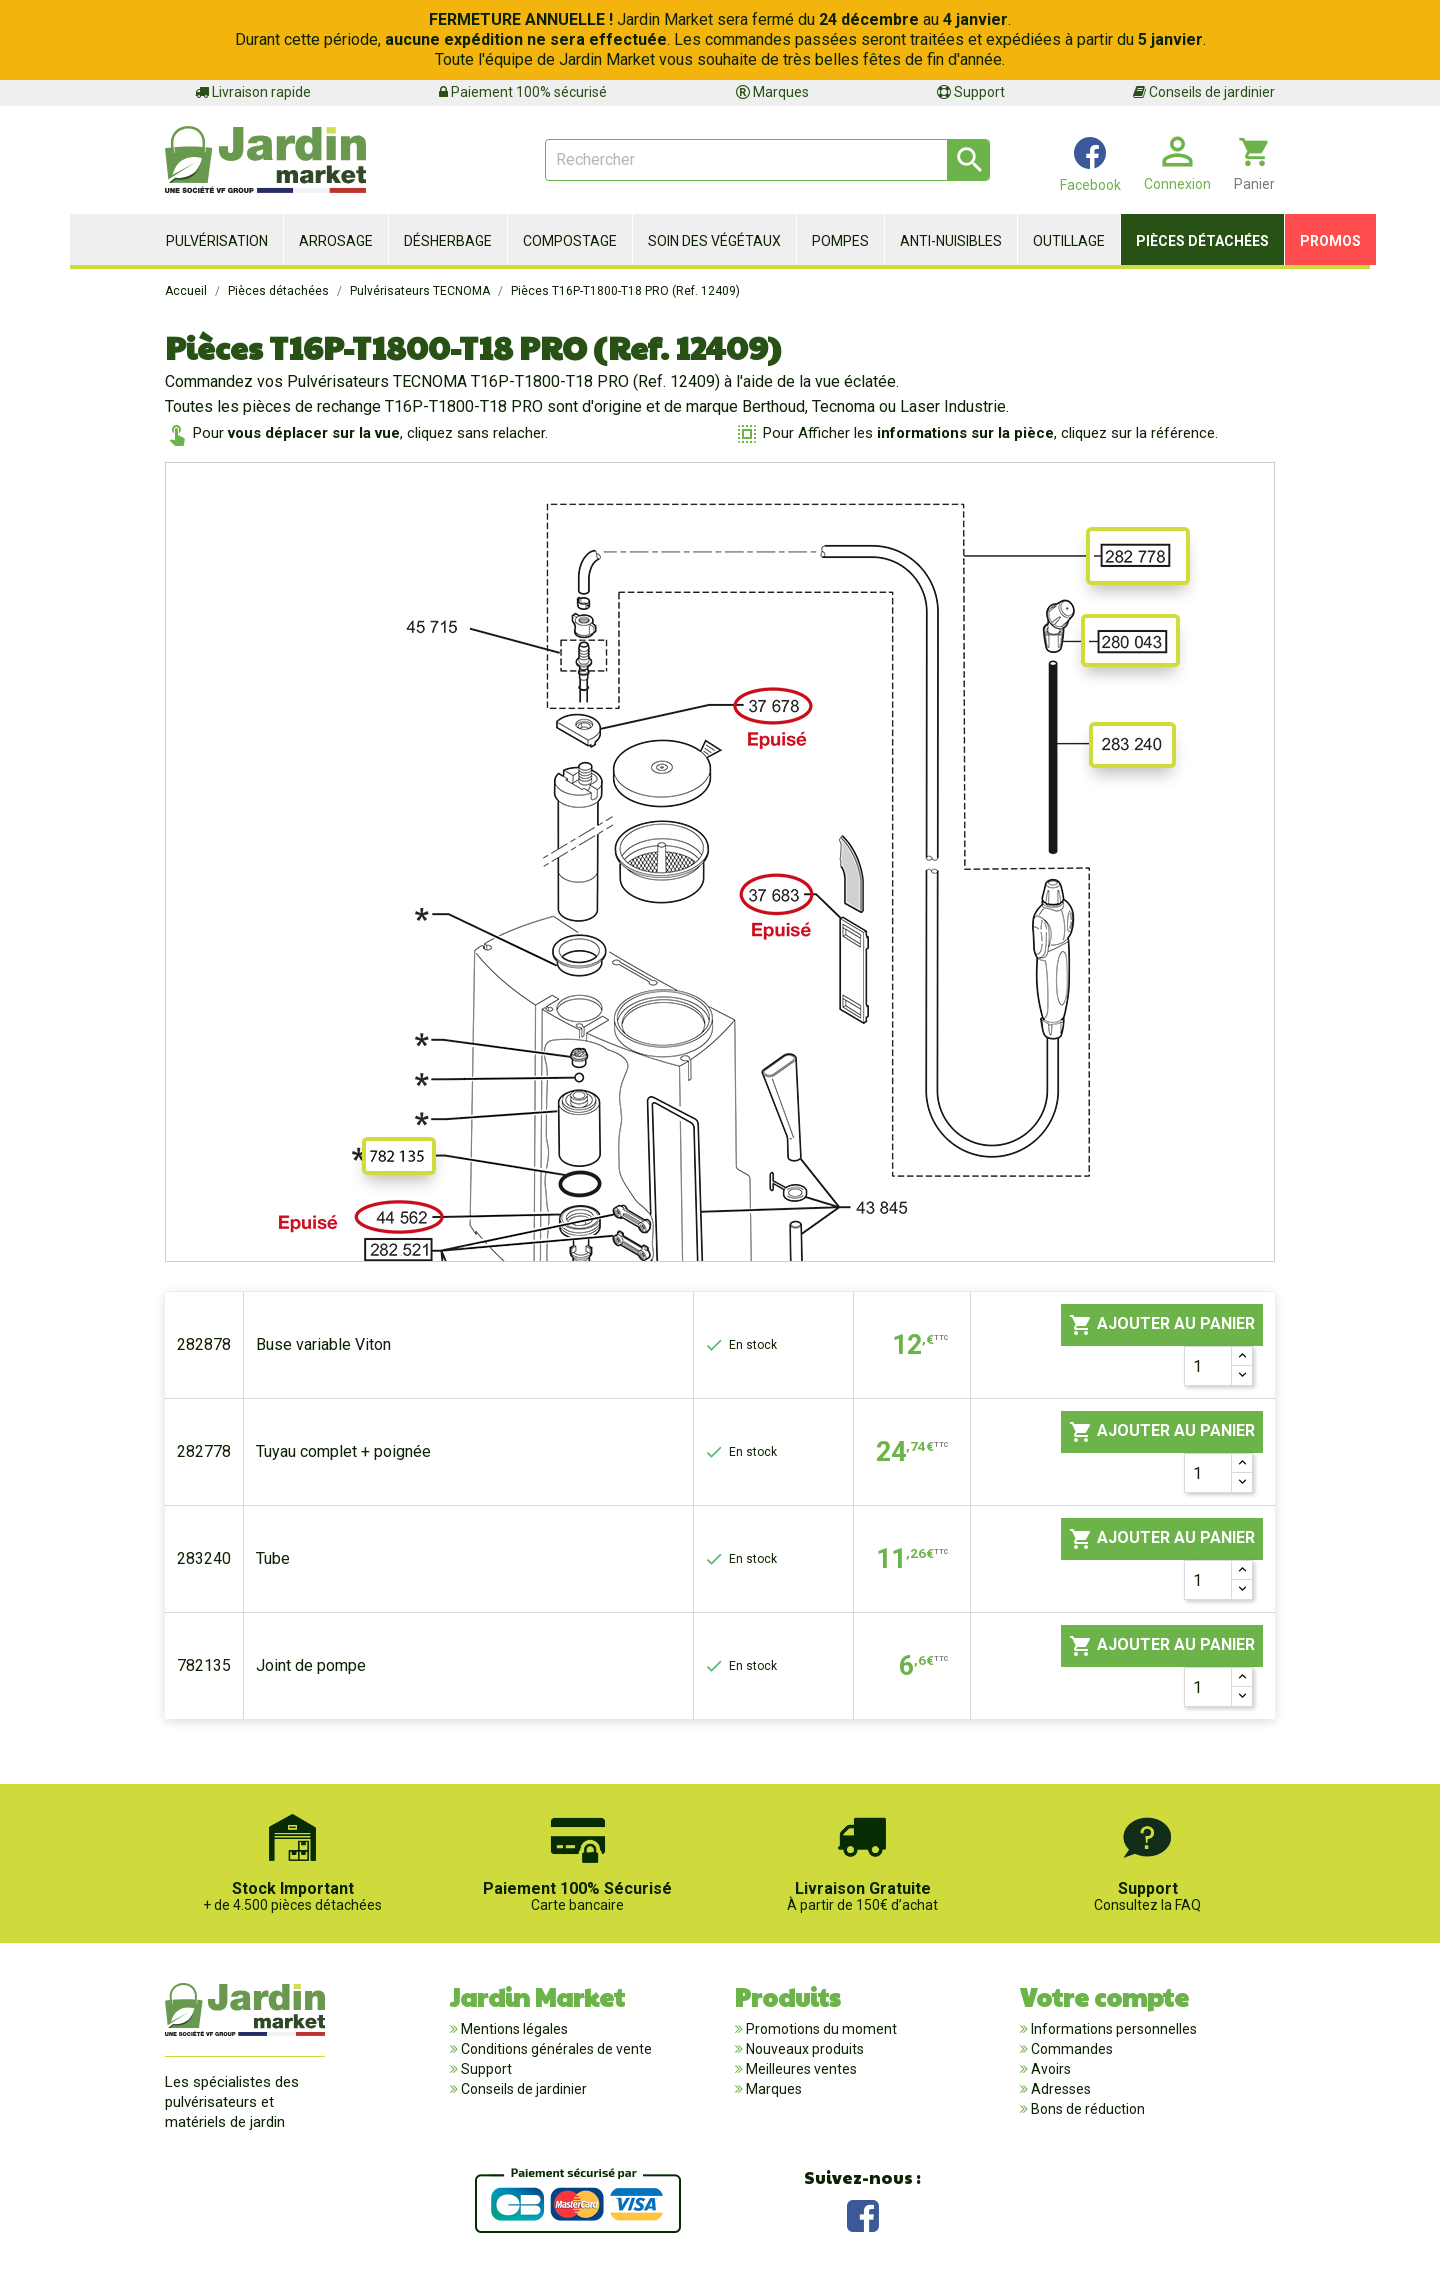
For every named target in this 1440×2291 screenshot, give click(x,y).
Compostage (570, 241)
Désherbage (448, 241)
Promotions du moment (820, 2029)
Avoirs (1049, 2069)
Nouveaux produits (803, 2049)
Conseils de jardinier (1204, 92)
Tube (273, 1558)
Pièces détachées (1202, 241)
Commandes (1070, 2049)
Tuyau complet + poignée (343, 1451)
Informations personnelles (1112, 2029)
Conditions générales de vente (555, 2049)
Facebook (863, 2213)
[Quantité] (1208, 1366)
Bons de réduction (1086, 2109)
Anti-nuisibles (951, 241)
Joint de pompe (311, 1665)
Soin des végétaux (714, 241)
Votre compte (1104, 1996)
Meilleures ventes (800, 2069)
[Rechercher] (767, 160)
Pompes (840, 241)
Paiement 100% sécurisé (523, 92)
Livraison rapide (253, 92)
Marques (772, 92)
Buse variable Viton (323, 1344)
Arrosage (336, 241)
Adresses (1059, 2089)
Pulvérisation (217, 241)
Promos (1330, 241)
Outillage (1069, 241)
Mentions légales (513, 2029)
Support (971, 92)
